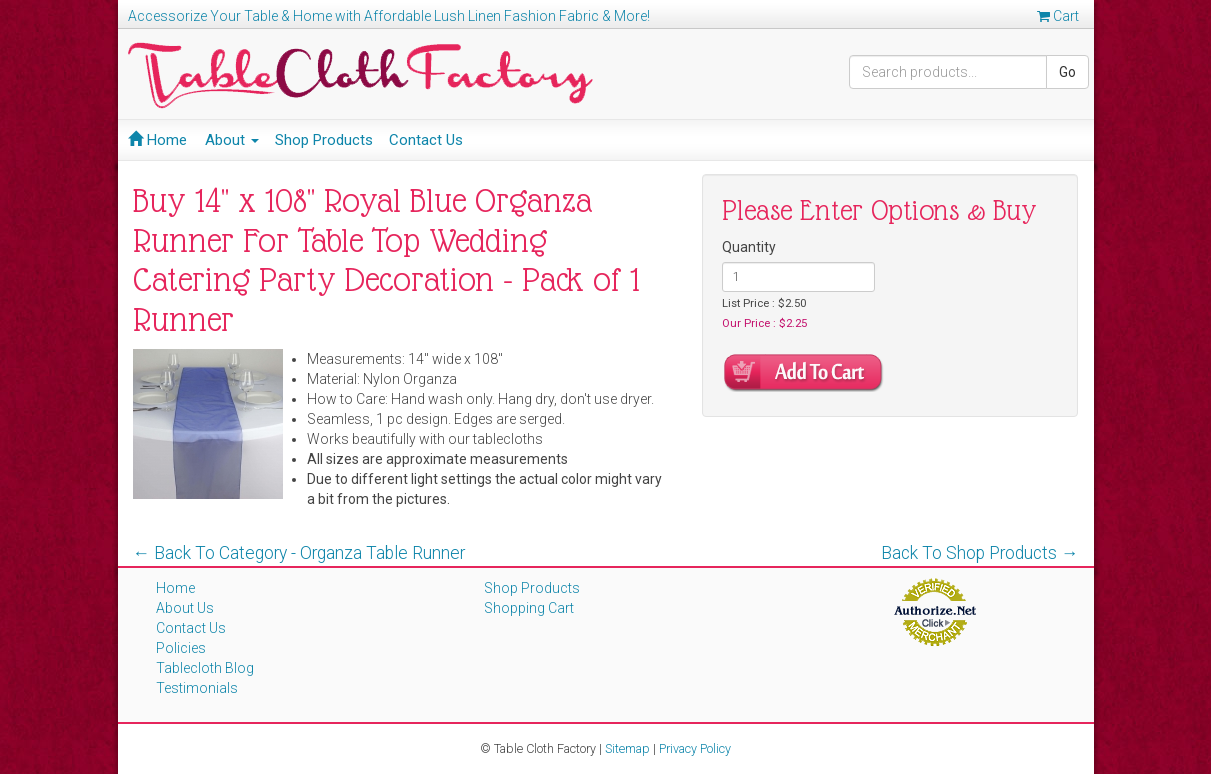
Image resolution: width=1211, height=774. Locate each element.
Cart (1058, 16)
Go (1067, 72)
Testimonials (197, 688)
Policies (181, 648)
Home (157, 140)
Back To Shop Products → (980, 553)
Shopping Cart (529, 608)
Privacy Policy (695, 748)
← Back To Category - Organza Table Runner (299, 553)
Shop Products (324, 140)
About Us (185, 608)
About (232, 140)
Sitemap (627, 748)
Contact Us (426, 140)
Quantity (749, 247)
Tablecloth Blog (205, 668)
